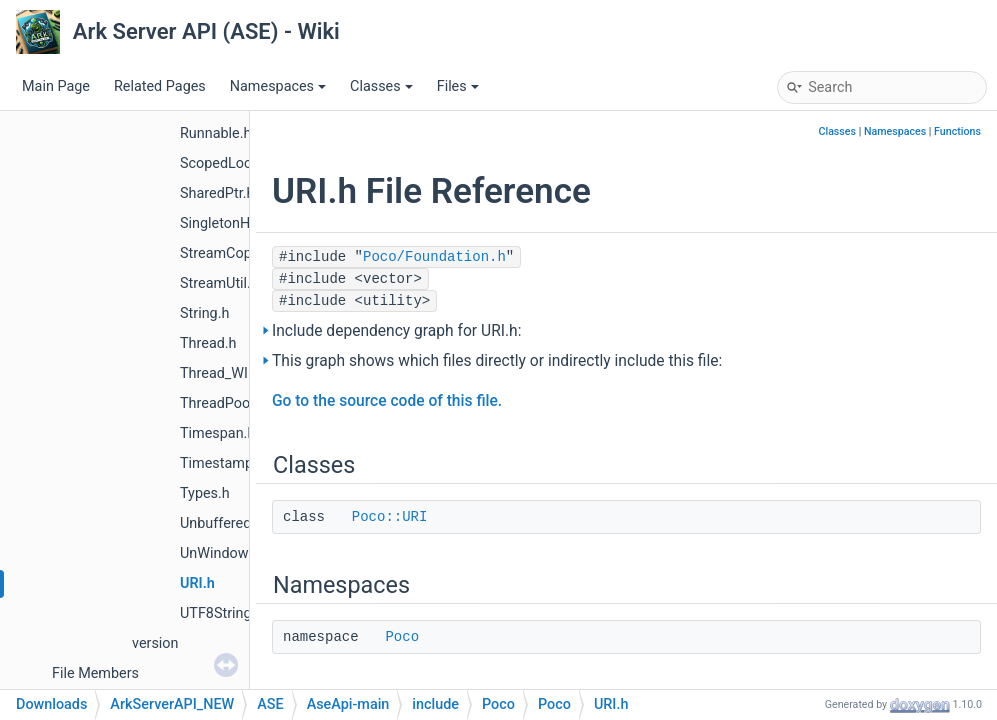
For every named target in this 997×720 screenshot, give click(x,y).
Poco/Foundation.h (434, 257)
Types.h (205, 493)
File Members (95, 673)
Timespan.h (217, 433)
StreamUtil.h (219, 283)
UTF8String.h (221, 613)
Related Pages (160, 86)
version (155, 643)
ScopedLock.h (225, 163)
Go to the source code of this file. (387, 401)
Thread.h (208, 343)
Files (458, 86)
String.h (204, 313)
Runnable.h (215, 133)
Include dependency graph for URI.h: (396, 331)
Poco (402, 637)
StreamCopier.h (229, 253)
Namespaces (278, 86)
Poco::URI (390, 517)
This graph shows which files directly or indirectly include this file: (497, 361)
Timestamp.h (222, 463)
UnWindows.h (224, 553)
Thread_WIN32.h (233, 373)
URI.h (197, 583)
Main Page (56, 86)
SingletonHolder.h (236, 223)
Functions (957, 131)
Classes (381, 86)
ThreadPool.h (222, 403)
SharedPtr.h (217, 193)
